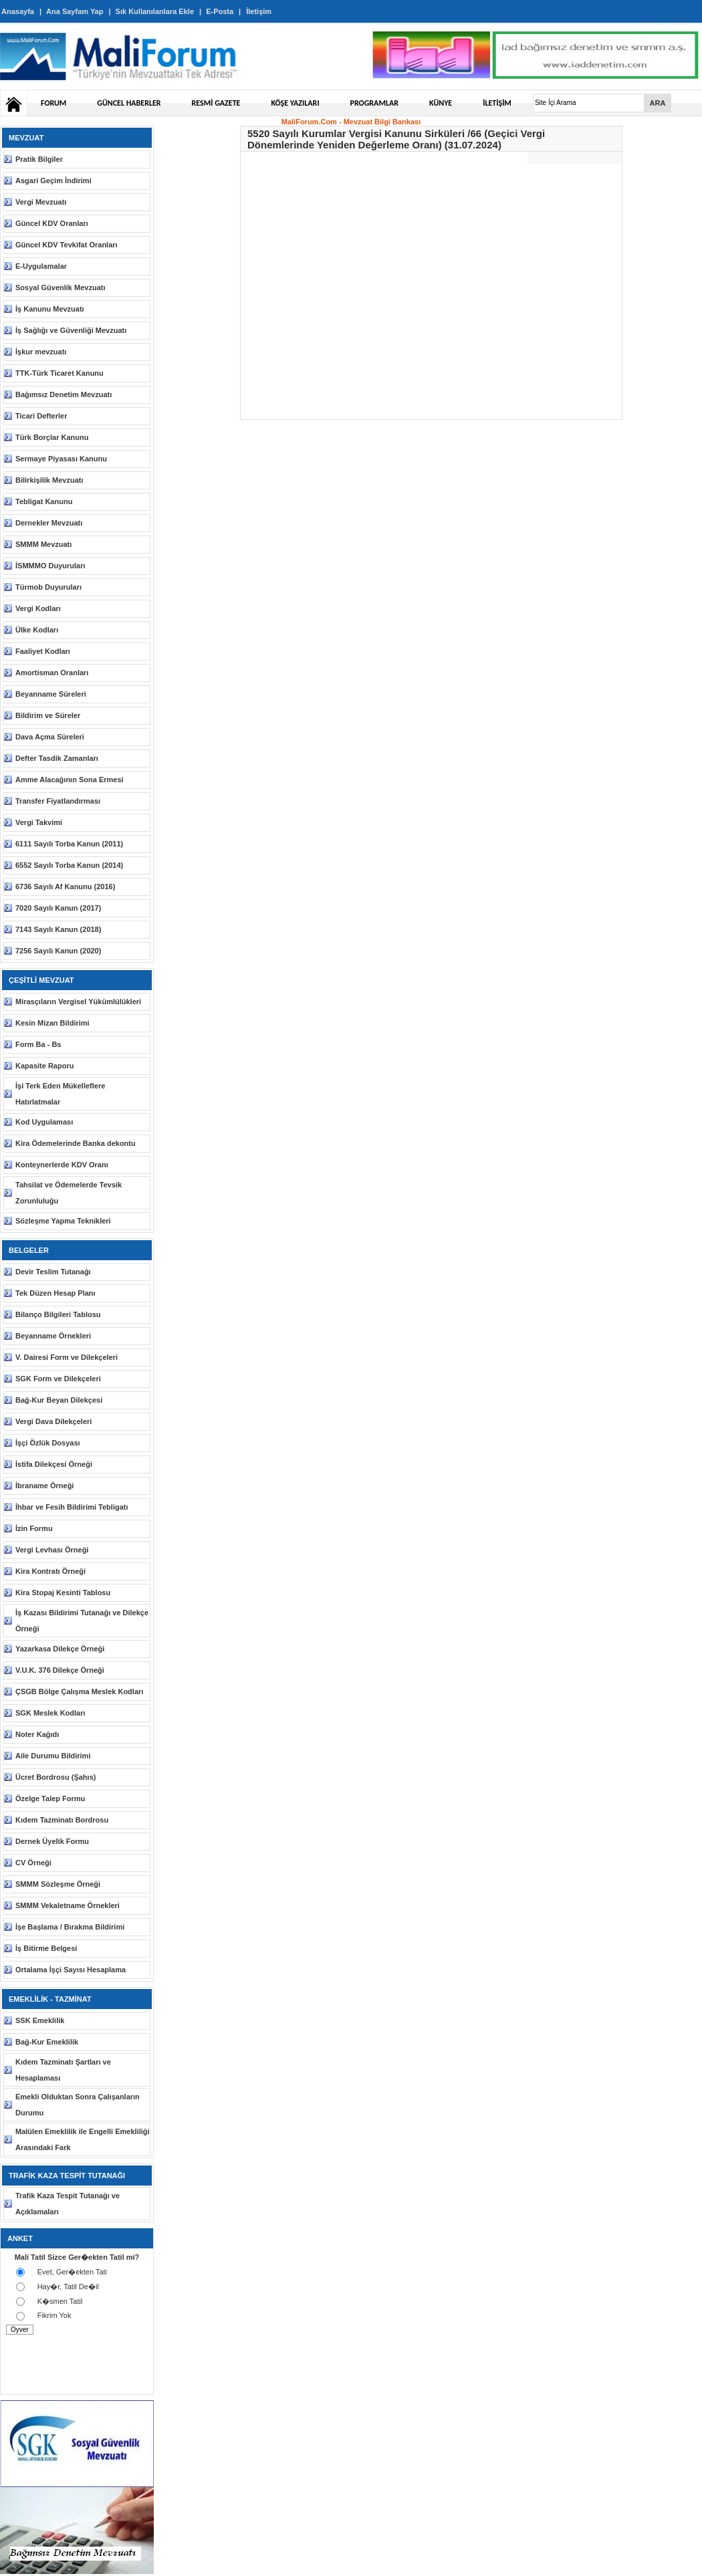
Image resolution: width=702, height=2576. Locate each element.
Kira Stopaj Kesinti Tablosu (62, 1593)
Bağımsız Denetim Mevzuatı (63, 394)
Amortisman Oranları (51, 673)
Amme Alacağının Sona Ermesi (69, 780)
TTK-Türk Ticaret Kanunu (59, 373)
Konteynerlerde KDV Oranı (61, 1165)
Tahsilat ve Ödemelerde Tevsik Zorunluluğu (68, 1193)
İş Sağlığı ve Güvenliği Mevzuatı (70, 330)
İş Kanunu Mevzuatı (49, 309)
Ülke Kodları (36, 630)
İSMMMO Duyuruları (50, 566)
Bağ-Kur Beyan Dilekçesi (58, 1400)
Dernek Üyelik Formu (52, 1841)
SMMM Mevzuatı (43, 544)
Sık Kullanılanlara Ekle (155, 11)
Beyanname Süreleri (50, 694)
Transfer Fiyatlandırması (57, 801)
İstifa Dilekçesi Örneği (53, 1464)
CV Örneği (33, 1863)
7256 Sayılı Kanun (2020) (58, 951)
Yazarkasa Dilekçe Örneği (59, 1649)
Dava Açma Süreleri (49, 737)
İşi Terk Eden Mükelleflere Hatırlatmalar (60, 1094)
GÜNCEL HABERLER (128, 103)
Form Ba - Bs (38, 1044)
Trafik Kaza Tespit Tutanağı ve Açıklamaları (67, 2204)
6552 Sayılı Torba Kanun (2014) (69, 865)
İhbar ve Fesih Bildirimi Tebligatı (71, 1507)
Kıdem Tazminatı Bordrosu (61, 1820)
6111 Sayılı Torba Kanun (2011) (69, 844)
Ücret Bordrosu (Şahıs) (55, 1777)
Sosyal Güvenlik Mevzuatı (60, 287)
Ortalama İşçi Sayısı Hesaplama (70, 1970)
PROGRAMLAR (374, 103)
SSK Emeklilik (39, 2020)
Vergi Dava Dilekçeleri (53, 1421)
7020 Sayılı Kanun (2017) (58, 908)
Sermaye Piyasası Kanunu (61, 459)
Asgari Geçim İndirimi (53, 181)
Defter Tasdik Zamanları (56, 758)
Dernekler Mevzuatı (48, 523)
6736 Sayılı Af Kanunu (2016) (65, 887)
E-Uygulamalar (41, 266)
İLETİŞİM (497, 103)
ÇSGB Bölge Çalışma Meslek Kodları (79, 1691)
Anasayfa (17, 11)
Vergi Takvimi (38, 822)
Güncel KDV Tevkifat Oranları (66, 245)
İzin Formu (34, 1528)
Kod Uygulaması (44, 1122)
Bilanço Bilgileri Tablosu (58, 1314)
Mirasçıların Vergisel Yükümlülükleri (78, 1002)
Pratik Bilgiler (39, 159)
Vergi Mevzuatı (40, 202)
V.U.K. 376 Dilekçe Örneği (59, 1670)
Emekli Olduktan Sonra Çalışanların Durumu (77, 2105)
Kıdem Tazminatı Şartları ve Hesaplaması (63, 2070)
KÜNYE (440, 103)
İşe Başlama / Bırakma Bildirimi (69, 1927)
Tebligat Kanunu (43, 501)
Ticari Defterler (41, 416)
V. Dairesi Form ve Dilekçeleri (66, 1357)
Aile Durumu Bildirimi (52, 1756)
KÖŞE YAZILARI (295, 103)
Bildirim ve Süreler (47, 715)
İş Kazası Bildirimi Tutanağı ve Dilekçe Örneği (81, 1621)
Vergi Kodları (38, 608)
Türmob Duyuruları (48, 587)
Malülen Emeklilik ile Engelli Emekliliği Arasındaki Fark (82, 2139)
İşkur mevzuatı (40, 352)
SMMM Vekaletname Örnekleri (67, 1905)
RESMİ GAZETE (216, 103)
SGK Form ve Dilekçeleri (58, 1379)
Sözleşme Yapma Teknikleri (63, 1221)
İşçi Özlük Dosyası (47, 1443)
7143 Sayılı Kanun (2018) (58, 929)
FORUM (53, 103)
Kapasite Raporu (44, 1066)
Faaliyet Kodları (42, 651)
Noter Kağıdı (37, 1734)
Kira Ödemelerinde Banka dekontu (75, 1143)
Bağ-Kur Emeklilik (46, 2042)
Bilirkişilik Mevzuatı (49, 480)
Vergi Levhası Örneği (51, 1550)
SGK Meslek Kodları (50, 1713)
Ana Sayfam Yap (74, 11)
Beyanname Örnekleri (53, 1336)
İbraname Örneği (44, 1486)
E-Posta (219, 11)
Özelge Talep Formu (50, 1798)
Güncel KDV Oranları (51, 223)
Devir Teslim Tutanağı (53, 1272)
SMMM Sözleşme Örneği (57, 1884)
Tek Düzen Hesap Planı (55, 1293)
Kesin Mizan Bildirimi (52, 1023)
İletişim (258, 11)
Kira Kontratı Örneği (50, 1571)
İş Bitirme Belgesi (46, 1948)
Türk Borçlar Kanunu (51, 437)
